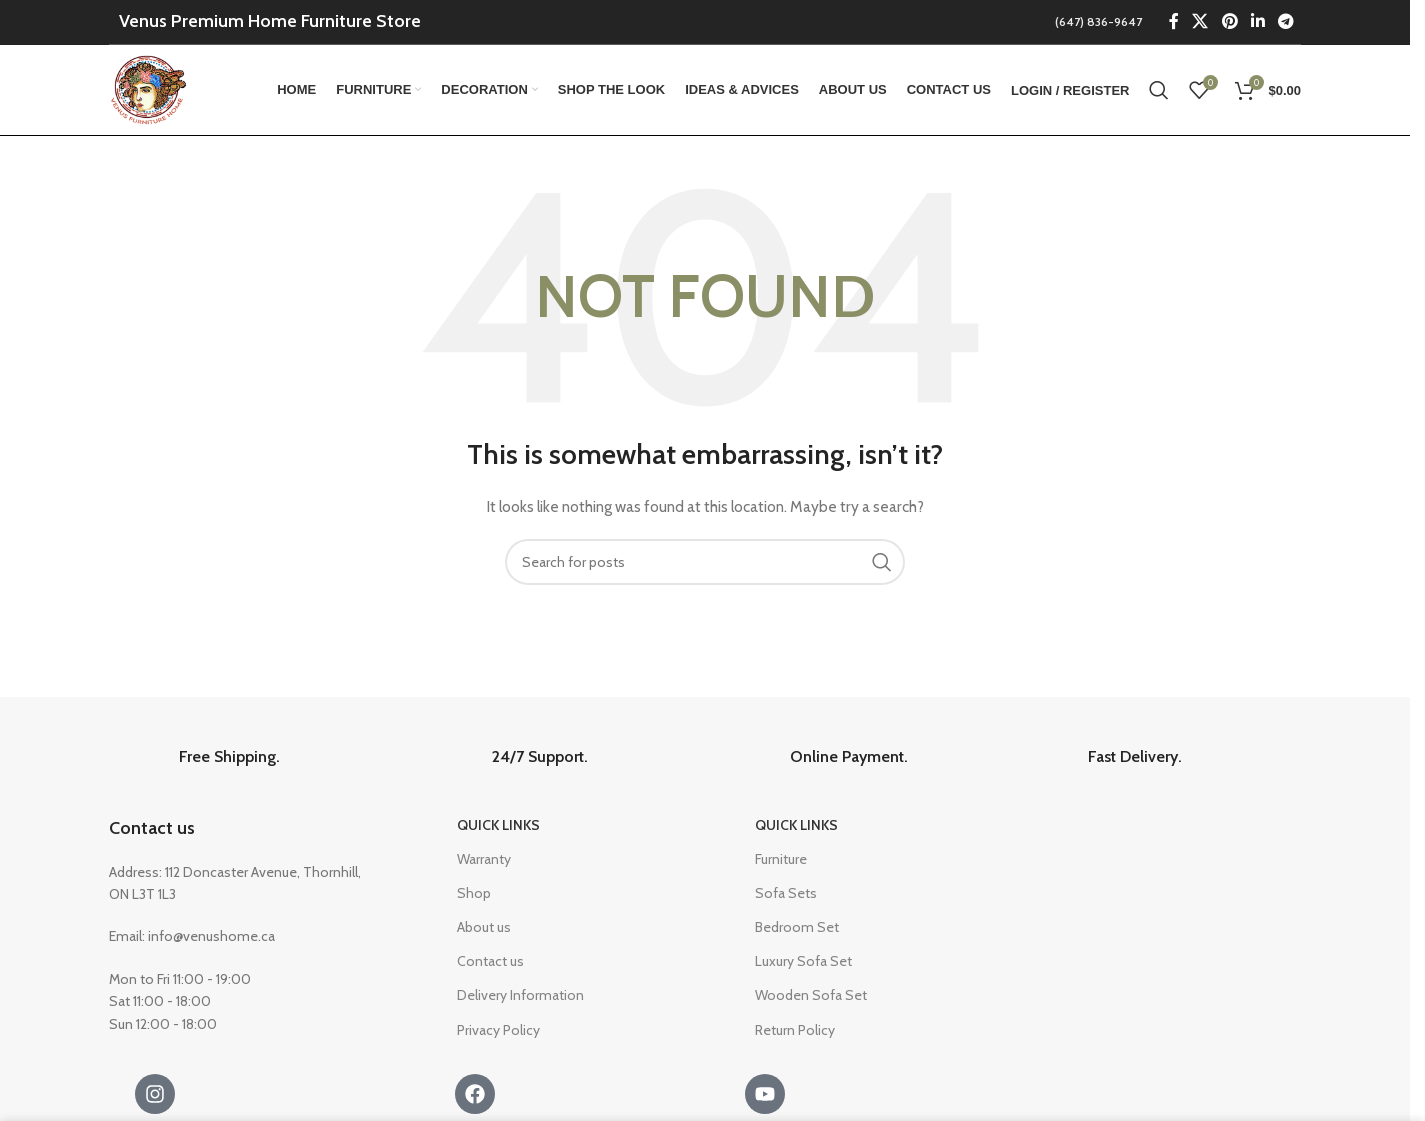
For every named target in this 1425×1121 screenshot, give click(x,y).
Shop (474, 893)
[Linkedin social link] (1257, 21)
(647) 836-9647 (1098, 21)
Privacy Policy (498, 1030)
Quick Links (498, 825)
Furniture (781, 859)
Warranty (484, 859)
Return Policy (795, 1030)
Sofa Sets (786, 893)
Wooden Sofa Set (811, 995)
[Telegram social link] (1286, 21)
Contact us (152, 828)
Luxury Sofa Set (803, 961)
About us (484, 927)
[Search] (1159, 90)
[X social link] (1200, 21)
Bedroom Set (797, 927)
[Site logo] (150, 88)
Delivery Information (520, 995)
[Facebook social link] (1174, 21)
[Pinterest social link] (1229, 21)
